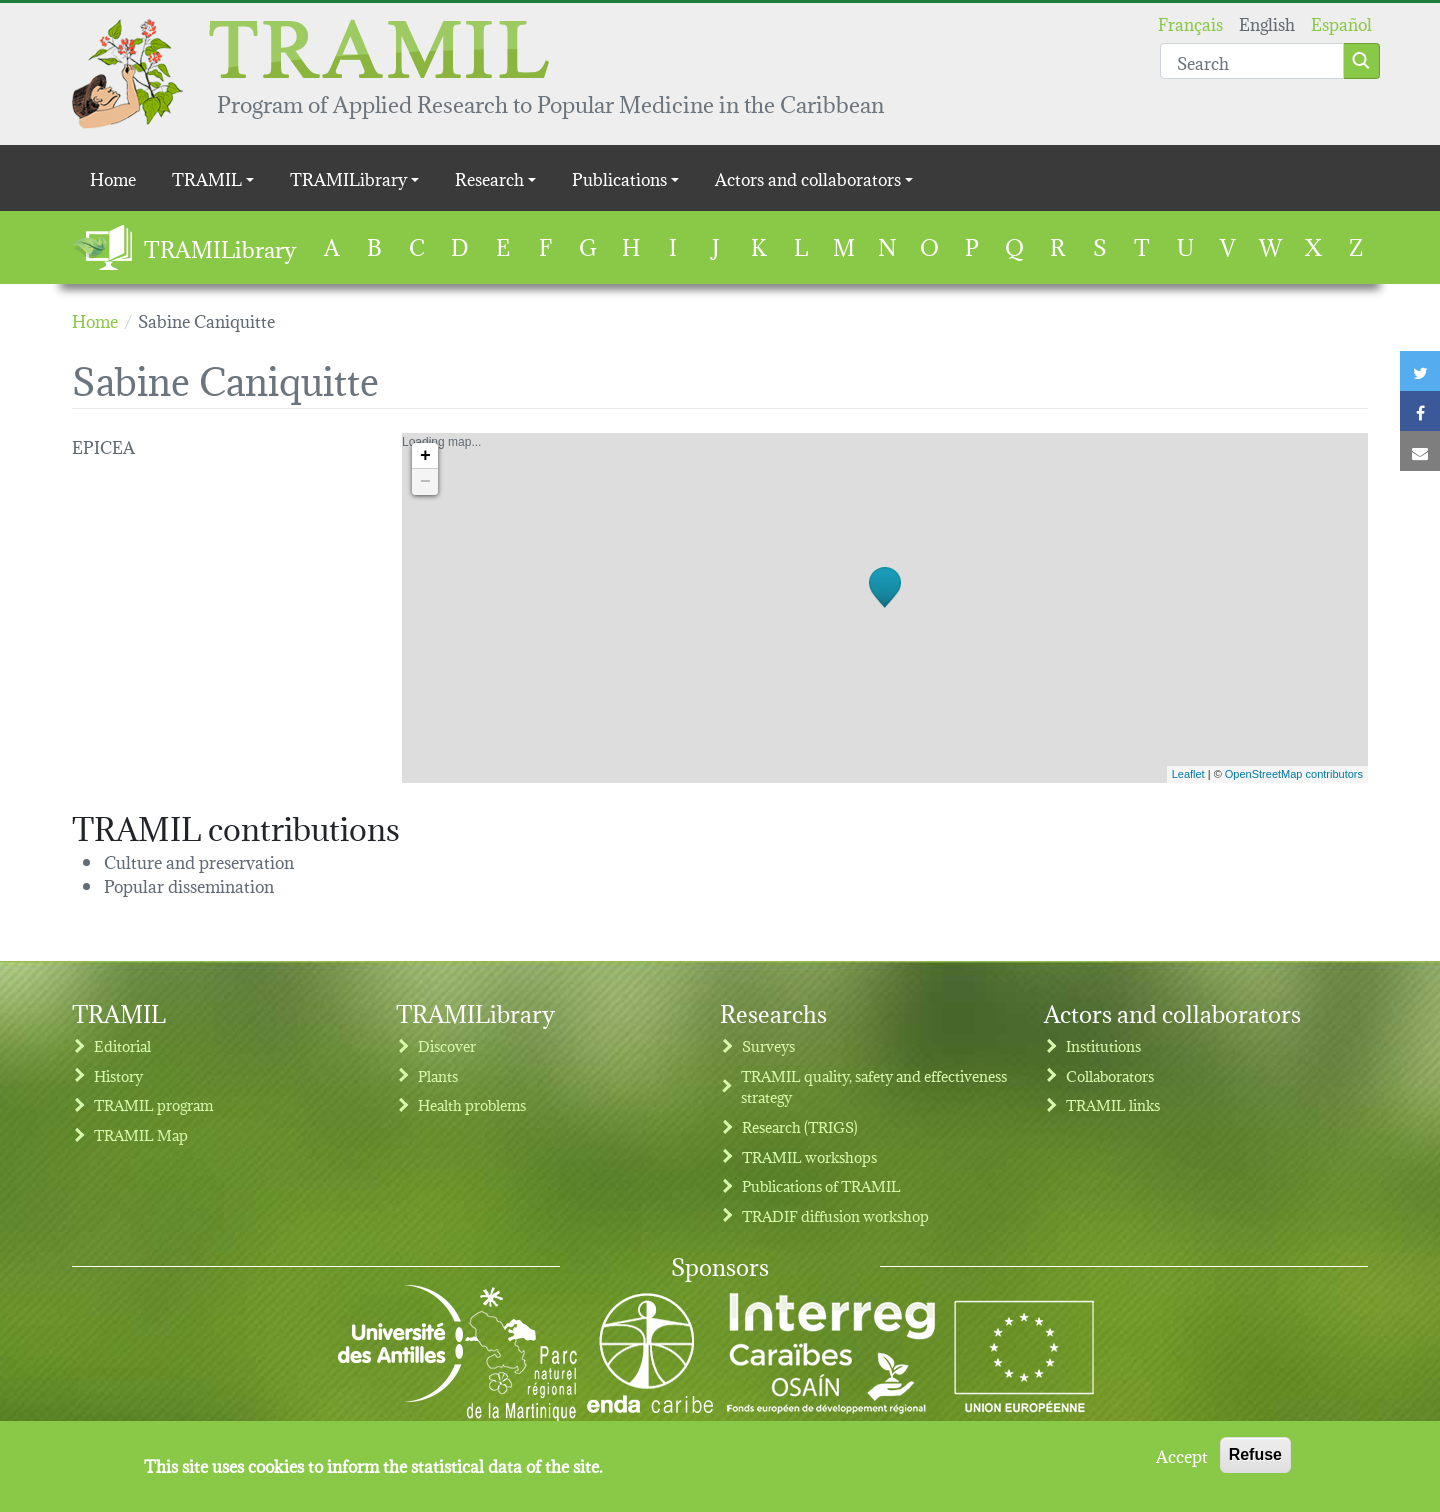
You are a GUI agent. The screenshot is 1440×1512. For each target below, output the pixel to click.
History (118, 1075)
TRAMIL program (153, 1104)
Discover (447, 1045)
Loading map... (882, 608)
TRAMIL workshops (809, 1156)
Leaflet (1188, 774)
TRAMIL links (1113, 1104)
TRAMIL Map (141, 1134)
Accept (1182, 1458)
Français (1190, 22)
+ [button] (425, 456)
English (1267, 22)
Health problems (472, 1104)
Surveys (768, 1045)
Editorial (122, 1045)
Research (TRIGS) (800, 1126)
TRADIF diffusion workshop (835, 1215)
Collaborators (1110, 1075)
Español (1341, 22)
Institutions (1103, 1045)
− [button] (425, 482)
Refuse (1255, 1457)
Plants (438, 1075)
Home (113, 177)
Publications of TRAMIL (821, 1185)
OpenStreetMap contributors (1294, 774)
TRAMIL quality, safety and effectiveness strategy (874, 1086)
